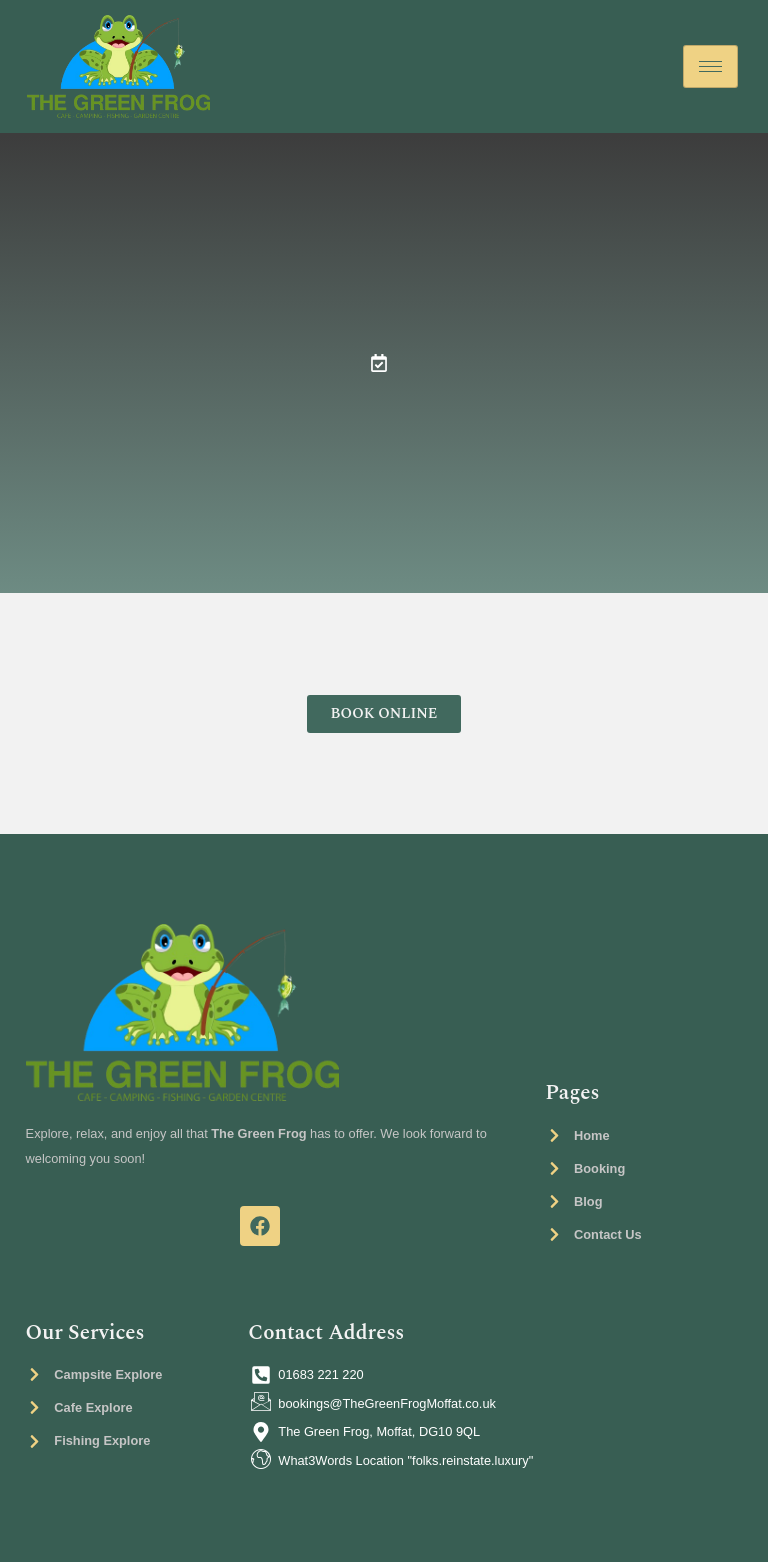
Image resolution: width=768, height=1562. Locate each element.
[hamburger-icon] (710, 66)
